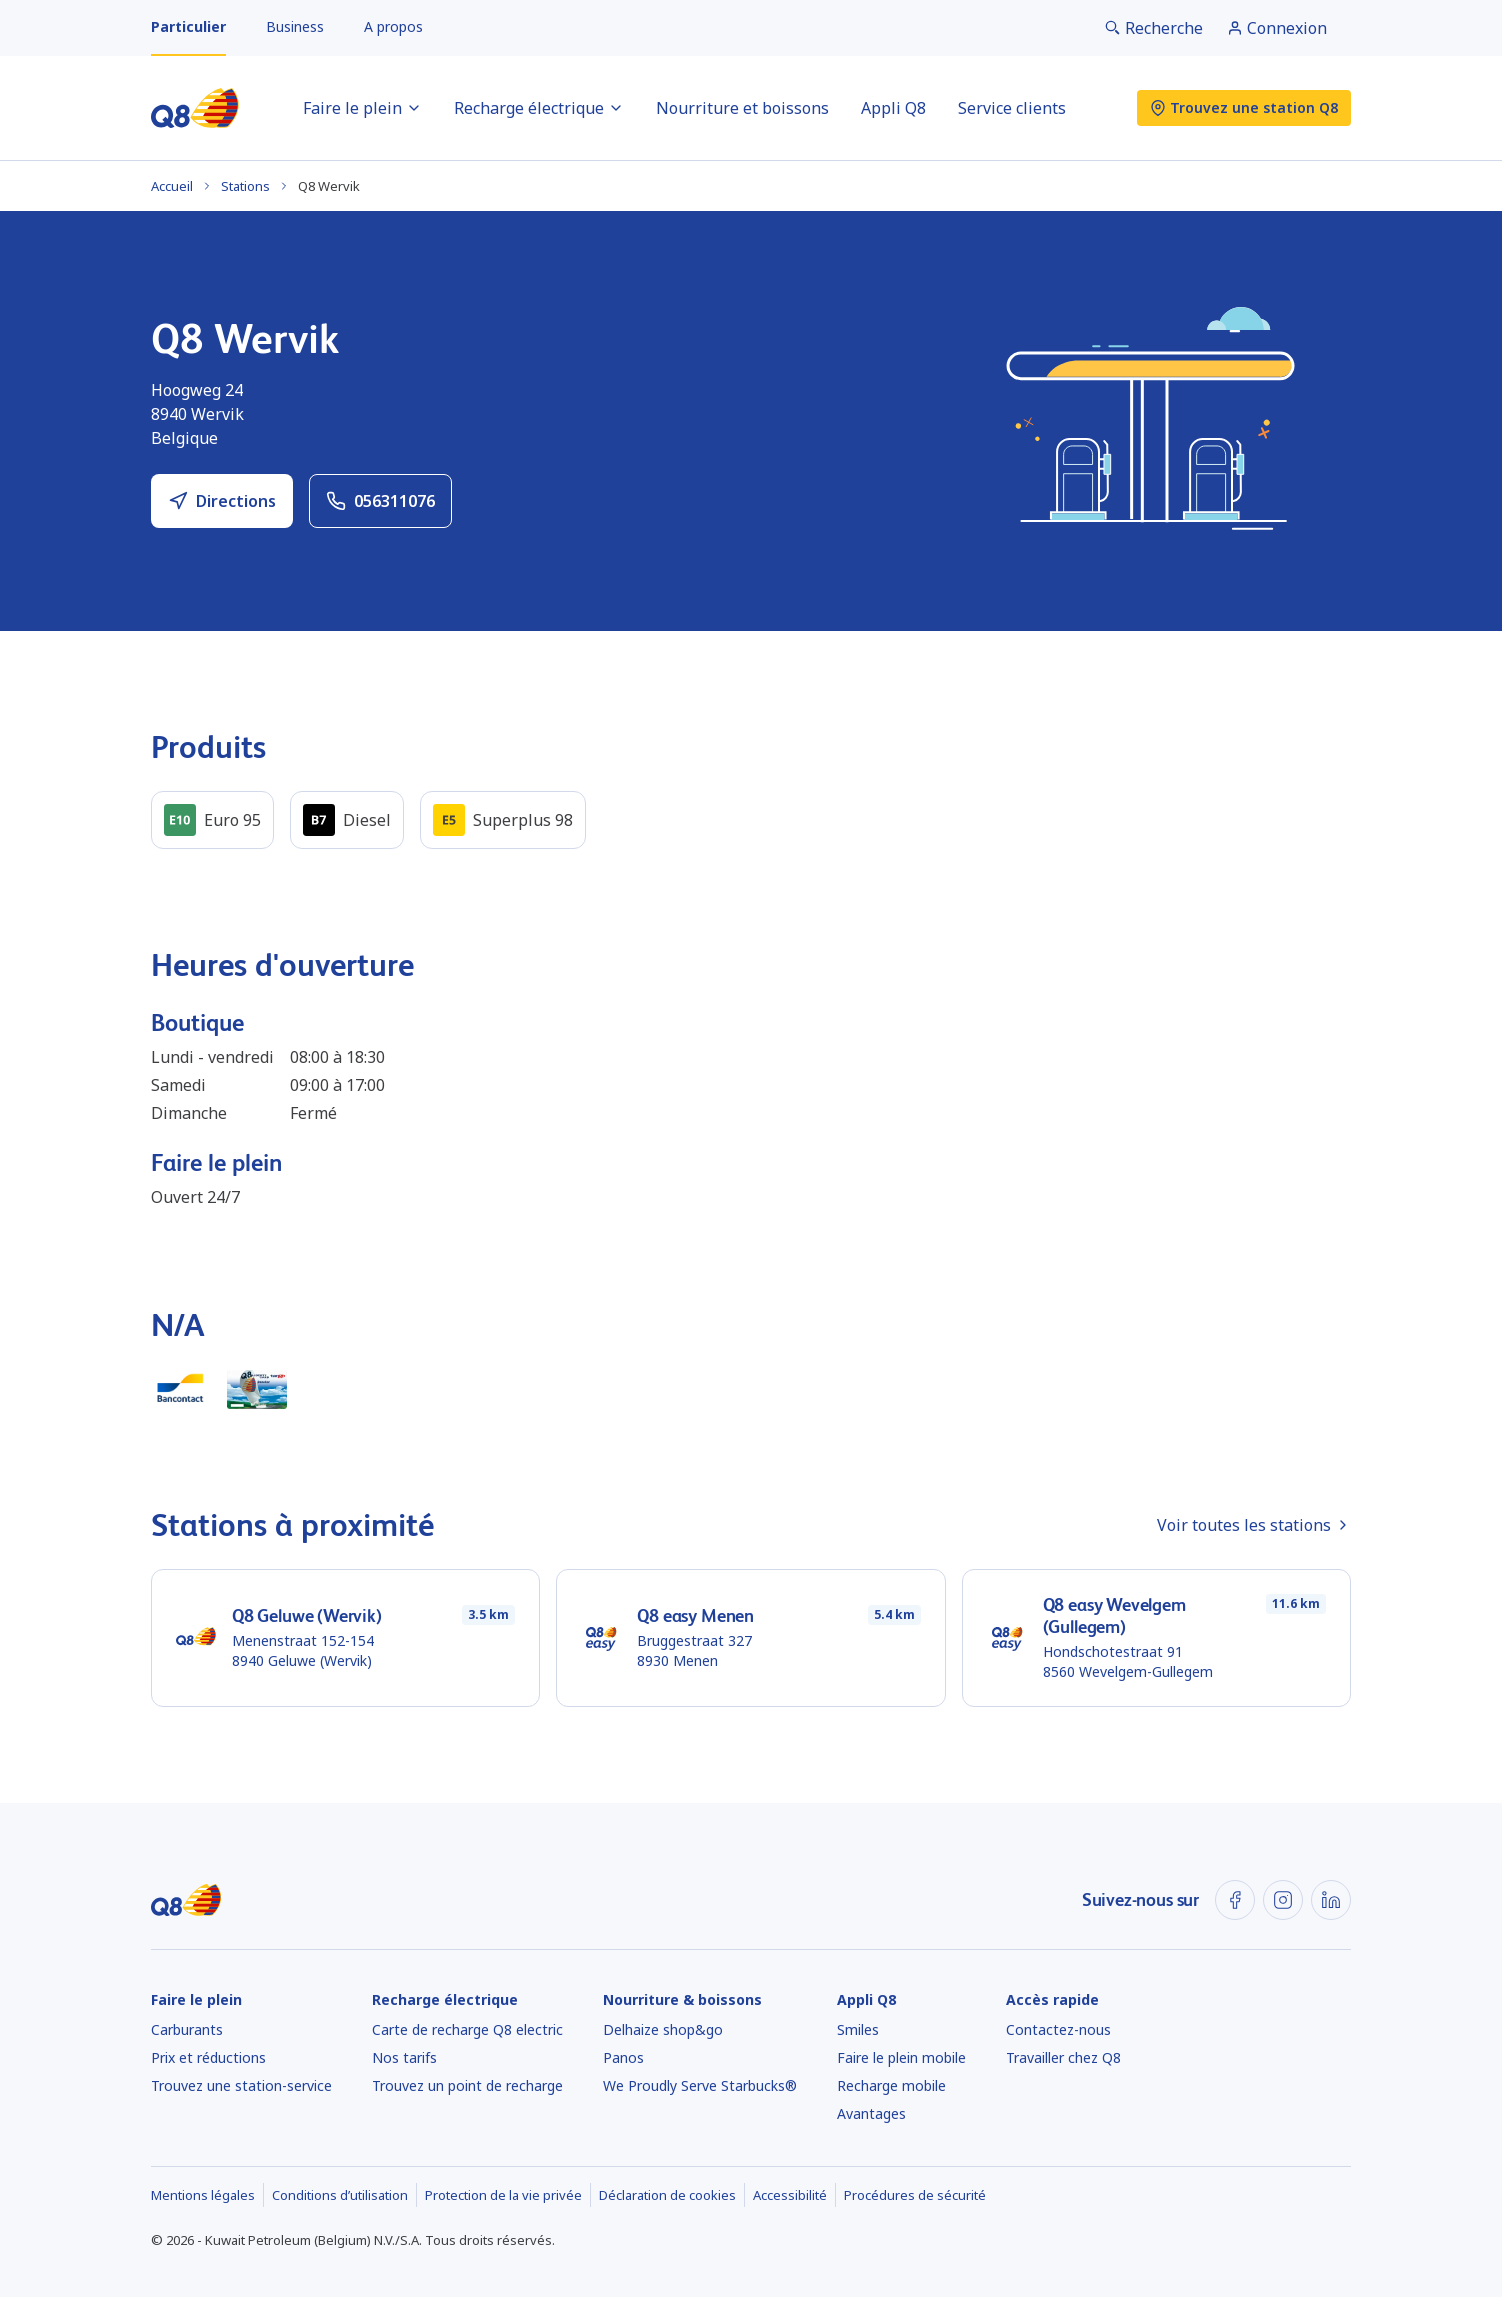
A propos (393, 26)
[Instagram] (1283, 1900)
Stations (245, 186)
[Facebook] (1235, 1900)
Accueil (172, 186)
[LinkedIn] (1331, 1900)
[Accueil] (195, 108)
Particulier (188, 26)
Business (295, 26)
